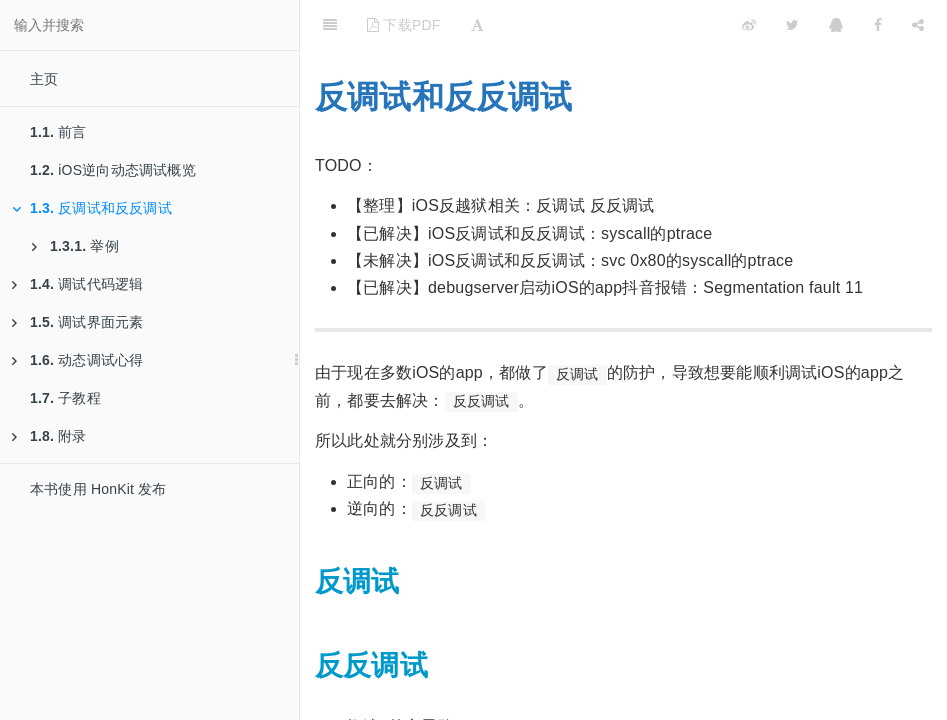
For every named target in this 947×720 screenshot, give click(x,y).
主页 (44, 79)
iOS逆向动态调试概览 (113, 170)
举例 (75, 246)
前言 (58, 132)
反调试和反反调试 (92, 208)
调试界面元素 (77, 322)
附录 (49, 436)
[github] (662, 25)
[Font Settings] (477, 25)
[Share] (918, 25)
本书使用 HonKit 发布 (98, 489)
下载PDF (403, 25)
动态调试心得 (77, 360)
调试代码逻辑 (77, 284)
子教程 (65, 398)
